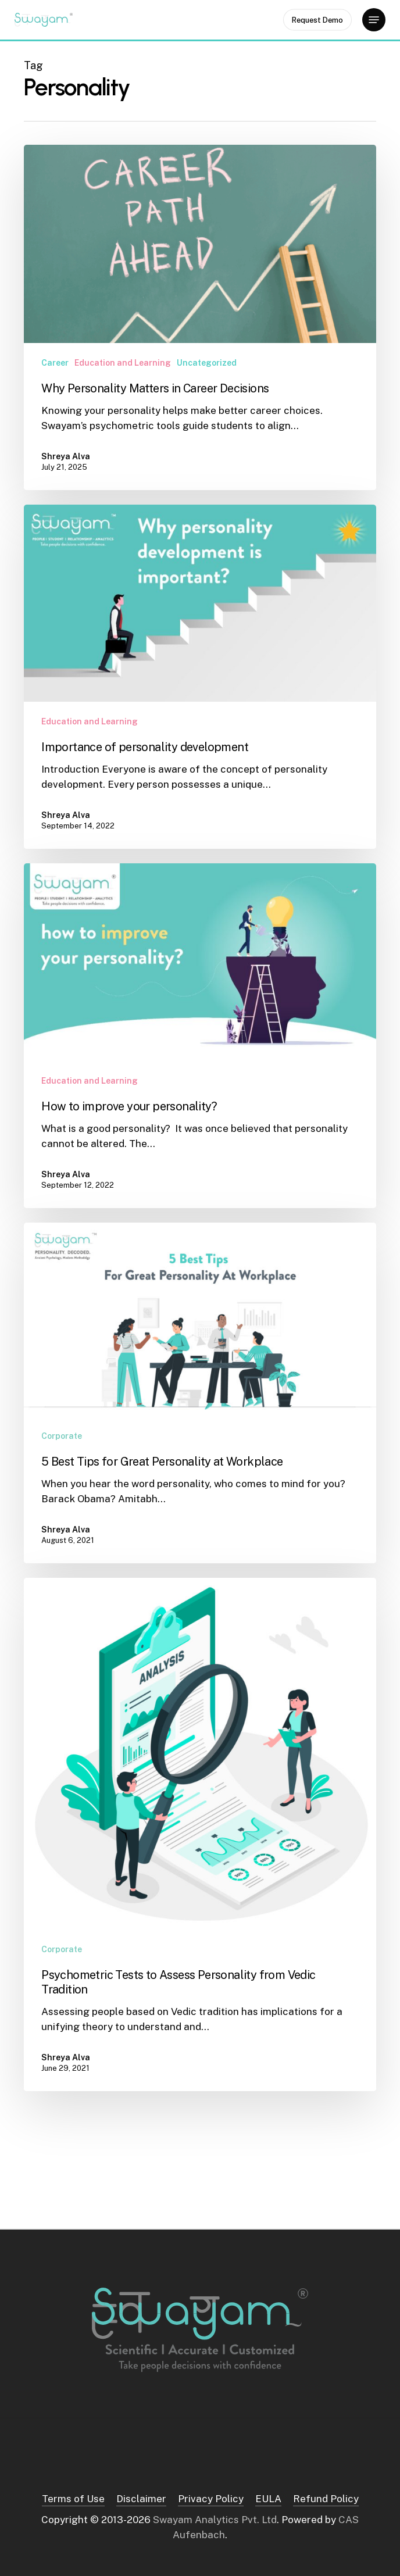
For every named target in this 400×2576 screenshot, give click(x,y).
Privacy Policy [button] (211, 2498)
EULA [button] (268, 2498)
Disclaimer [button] (141, 2498)
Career (55, 362)
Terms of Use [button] (73, 2498)
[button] (373, 20)
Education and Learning (122, 362)
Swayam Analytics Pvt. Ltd (215, 2519)
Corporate (61, 1436)
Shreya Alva (65, 456)
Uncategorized (207, 362)
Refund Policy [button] (326, 2498)
